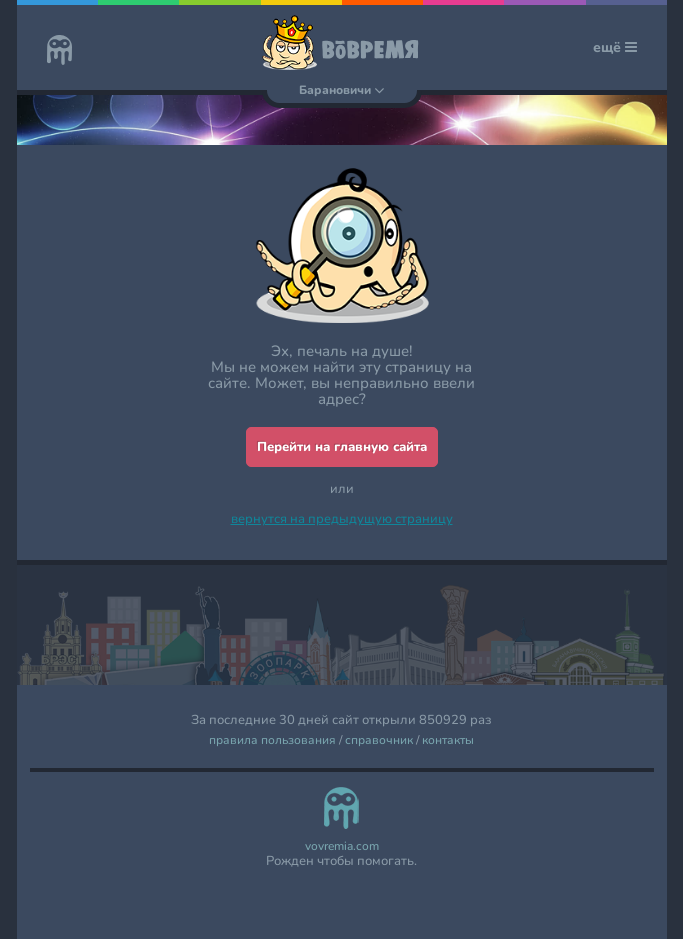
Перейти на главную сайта (342, 447)
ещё (615, 47)
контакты (448, 740)
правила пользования (272, 740)
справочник (379, 740)
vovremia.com (342, 846)
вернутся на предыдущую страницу (342, 519)
